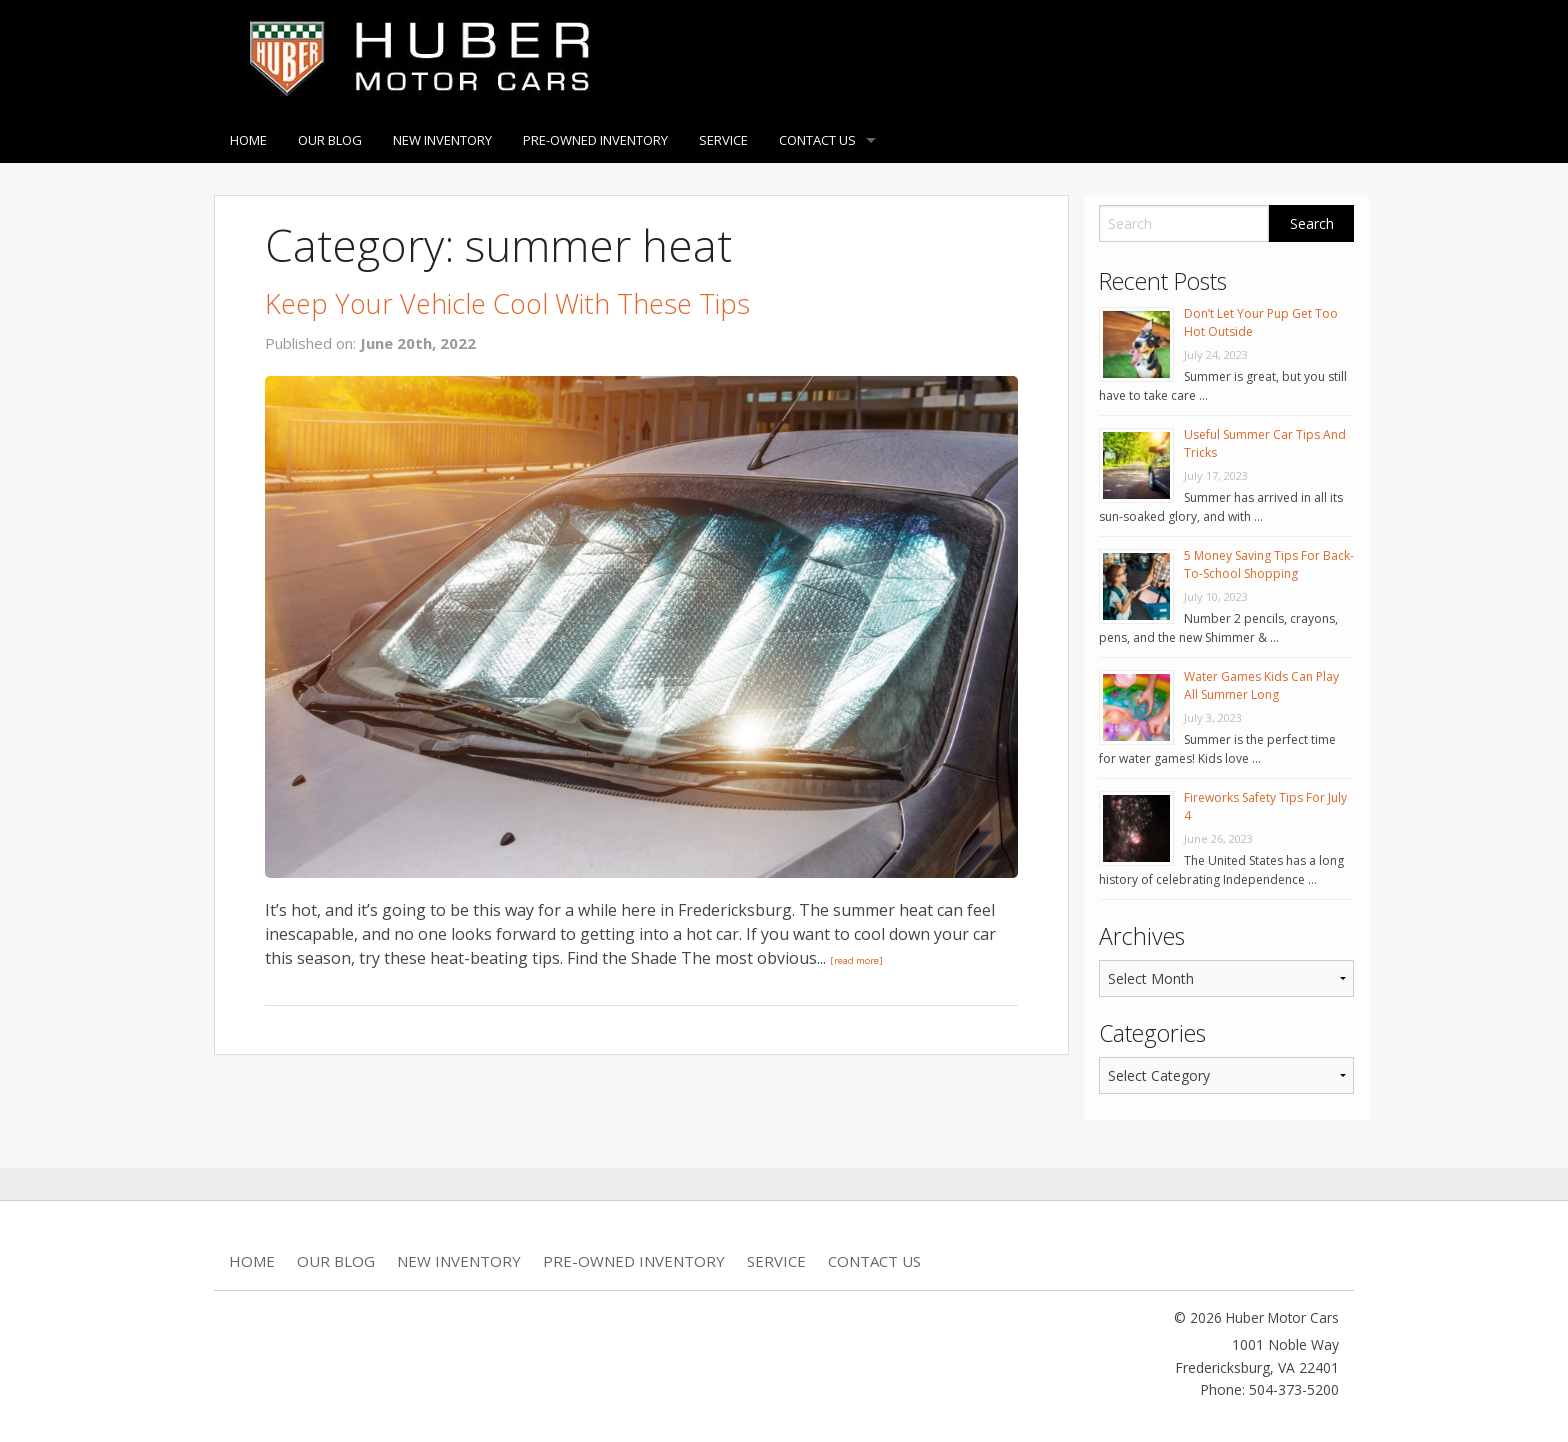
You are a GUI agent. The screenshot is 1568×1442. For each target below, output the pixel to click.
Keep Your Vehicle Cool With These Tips (507, 303)
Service (723, 140)
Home (248, 140)
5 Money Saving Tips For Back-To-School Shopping (1269, 564)
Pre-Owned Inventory (595, 140)
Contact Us (817, 140)
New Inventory (442, 140)
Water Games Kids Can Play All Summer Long (1261, 685)
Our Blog (330, 140)
